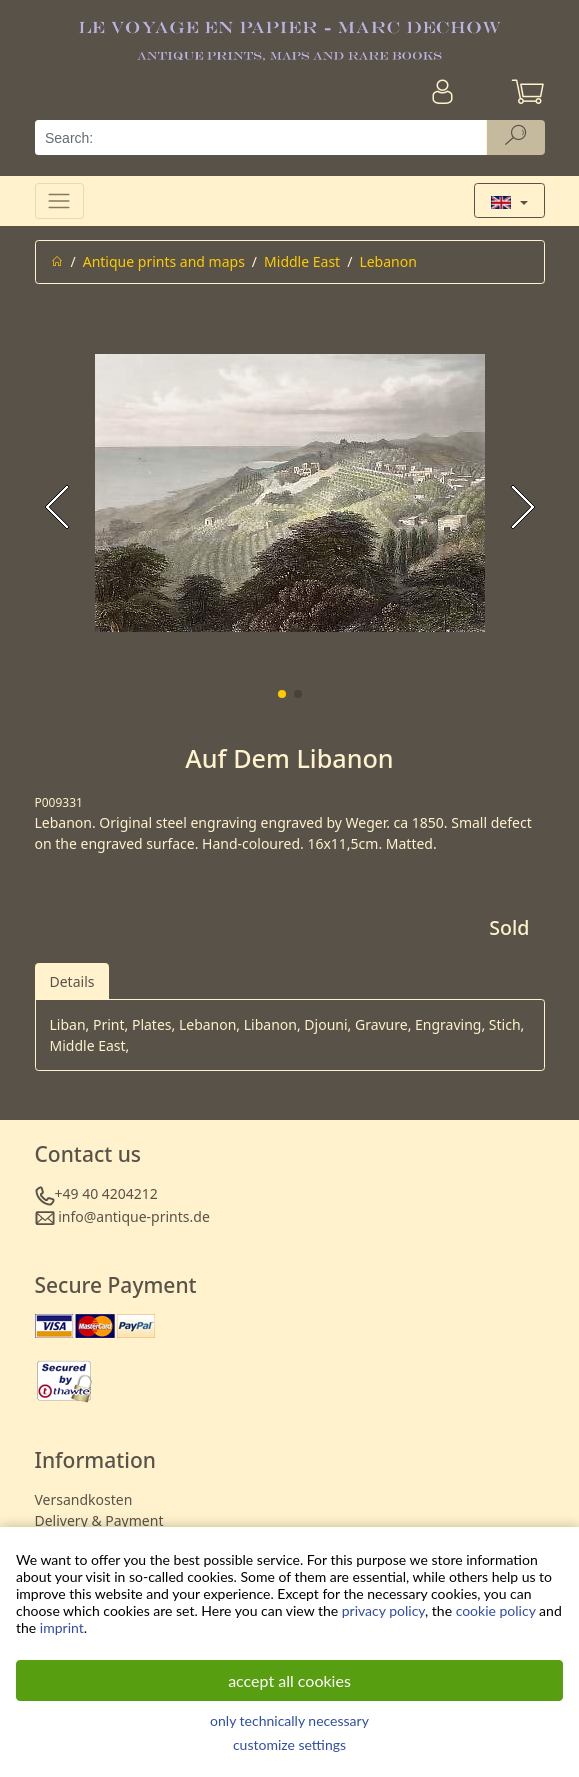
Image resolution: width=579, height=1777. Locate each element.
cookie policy (496, 1610)
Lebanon (387, 261)
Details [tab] (72, 981)
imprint (62, 1627)
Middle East (302, 261)
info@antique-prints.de (134, 1216)
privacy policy (383, 1610)
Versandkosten (84, 1499)
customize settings (289, 1744)
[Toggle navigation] (59, 200)
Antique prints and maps (164, 261)
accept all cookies (289, 1680)
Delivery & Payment (99, 1520)
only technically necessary (289, 1720)
